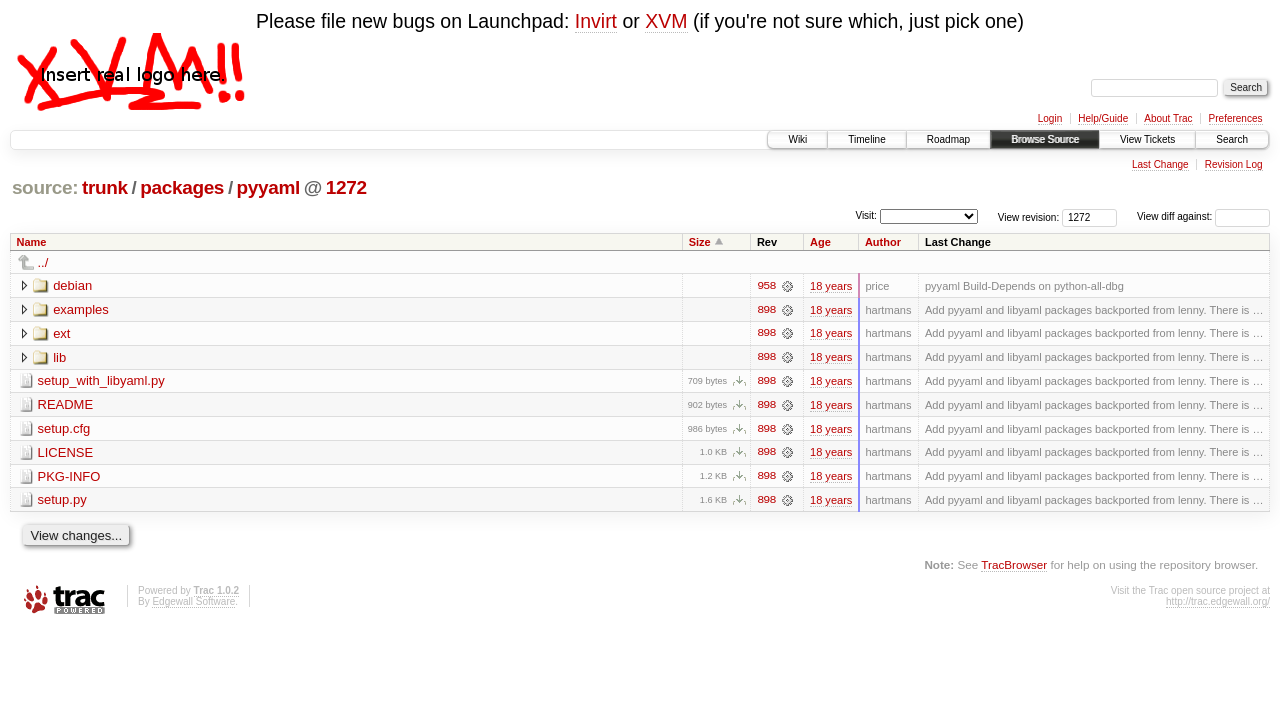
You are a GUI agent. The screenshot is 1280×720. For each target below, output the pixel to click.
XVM (666, 21)
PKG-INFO (69, 477)
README (66, 405)
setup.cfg (64, 429)
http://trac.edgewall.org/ (1218, 603)
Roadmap (948, 139)
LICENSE (66, 453)
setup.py (62, 501)
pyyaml (268, 187)
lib (59, 357)
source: (45, 187)
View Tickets (1147, 139)
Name (32, 242)
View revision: (1029, 216)
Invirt (596, 21)
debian (72, 285)
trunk (105, 187)
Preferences (1236, 118)
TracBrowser (1014, 566)
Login (1050, 118)
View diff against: (1203, 216)
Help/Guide (1103, 118)
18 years (831, 286)
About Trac (1168, 118)
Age (820, 242)
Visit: (866, 215)
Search (1232, 139)
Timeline (866, 139)
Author (883, 242)
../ (43, 262)
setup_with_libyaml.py (101, 381)
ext (61, 333)
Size (700, 242)
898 (766, 310)
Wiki (797, 139)
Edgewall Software (193, 603)
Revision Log (1234, 164)
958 (766, 286)
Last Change (1160, 164)
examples (81, 309)
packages (182, 187)
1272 (346, 187)
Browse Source (1045, 139)
